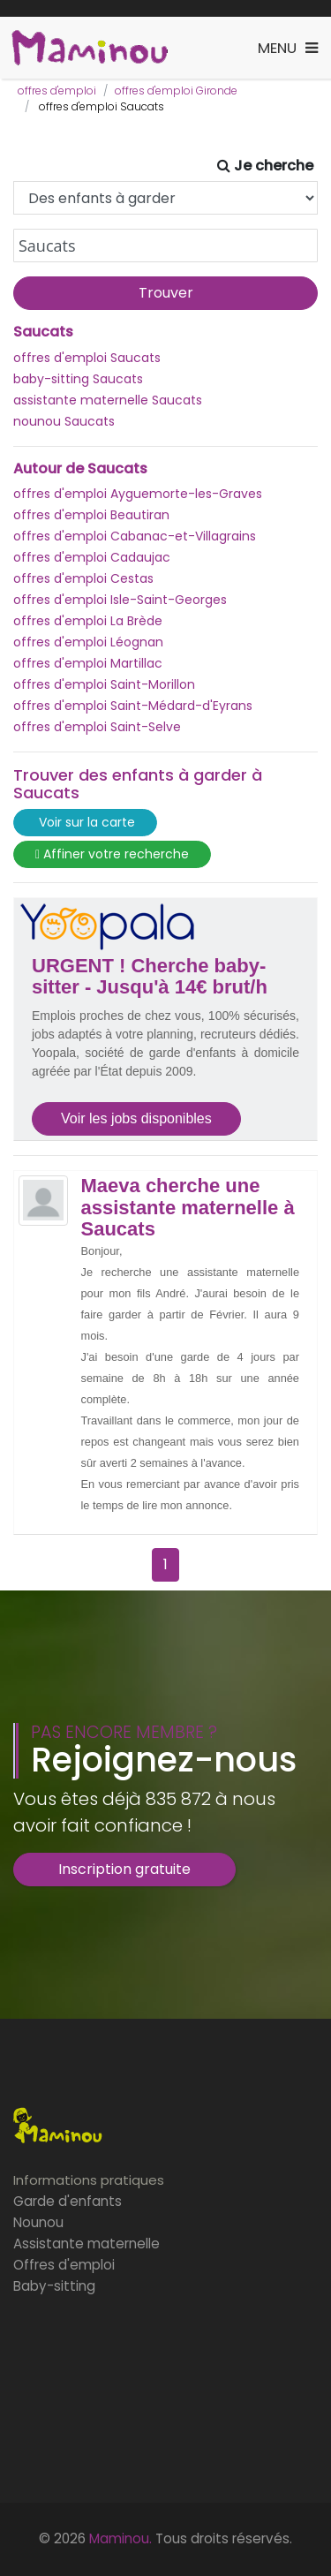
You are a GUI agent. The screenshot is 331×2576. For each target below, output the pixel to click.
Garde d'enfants (67, 2201)
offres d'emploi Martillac (87, 663)
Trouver (166, 293)
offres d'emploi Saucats (87, 357)
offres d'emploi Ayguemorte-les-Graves (137, 493)
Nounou (38, 2222)
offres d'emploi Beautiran (91, 515)
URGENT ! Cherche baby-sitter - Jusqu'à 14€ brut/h (149, 977)
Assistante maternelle (86, 2243)
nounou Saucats (64, 421)
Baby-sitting (54, 2286)
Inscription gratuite (124, 1869)
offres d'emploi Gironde (176, 90)
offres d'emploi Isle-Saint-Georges (120, 599)
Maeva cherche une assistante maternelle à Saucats (188, 1207)
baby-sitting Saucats (78, 379)
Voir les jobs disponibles (136, 1118)
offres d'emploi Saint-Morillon (104, 684)
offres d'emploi (57, 90)
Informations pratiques (88, 2180)
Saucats (43, 332)
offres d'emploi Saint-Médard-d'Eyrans (132, 705)
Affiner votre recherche (112, 854)
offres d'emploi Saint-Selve (97, 727)
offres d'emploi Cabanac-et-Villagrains (134, 536)
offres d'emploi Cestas (83, 578)
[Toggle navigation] (287, 48)
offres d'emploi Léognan (88, 642)
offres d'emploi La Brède (87, 621)
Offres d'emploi (64, 2264)
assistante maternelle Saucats (107, 400)
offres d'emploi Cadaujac (91, 557)
